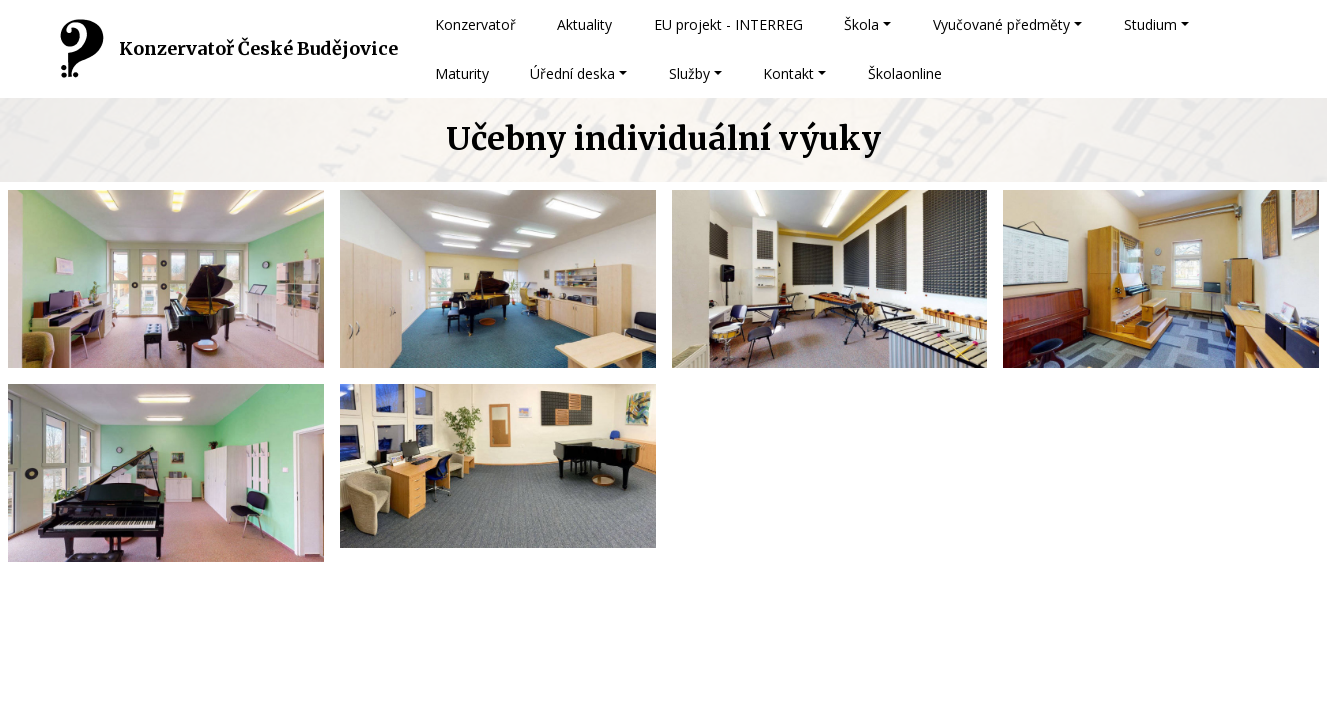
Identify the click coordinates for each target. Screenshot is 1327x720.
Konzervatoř (475, 24)
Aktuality (584, 24)
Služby (689, 73)
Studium (1150, 24)
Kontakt (788, 73)
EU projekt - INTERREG (728, 24)
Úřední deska (572, 73)
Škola (861, 24)
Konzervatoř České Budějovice (258, 48)
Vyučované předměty (1001, 24)
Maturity (462, 73)
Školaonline (905, 73)
